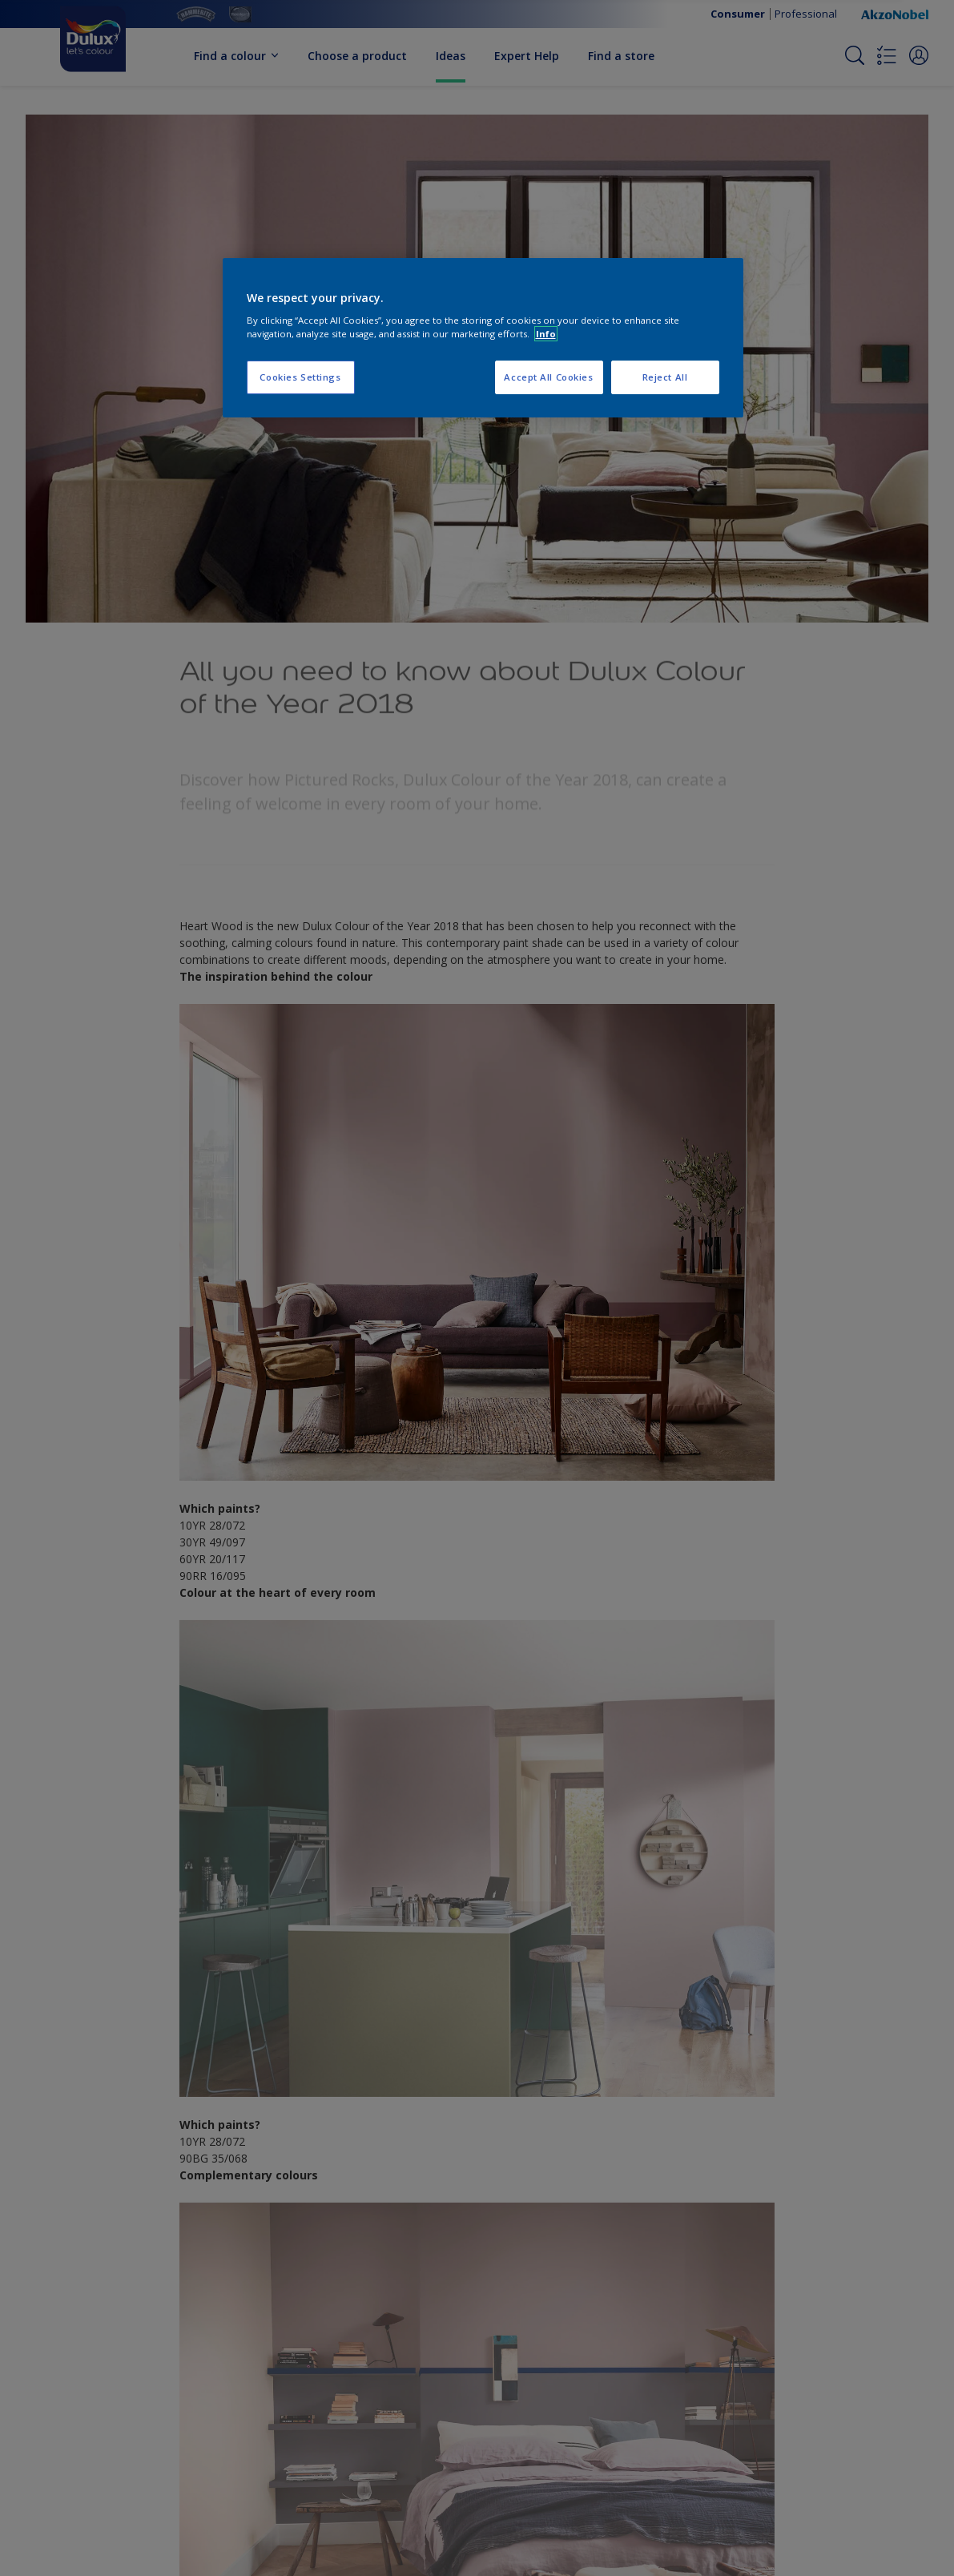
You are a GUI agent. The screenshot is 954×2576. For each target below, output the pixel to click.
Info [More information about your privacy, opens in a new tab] (546, 334)
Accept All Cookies (548, 377)
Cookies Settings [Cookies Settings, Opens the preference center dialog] (300, 377)
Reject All (665, 377)
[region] (483, 338)
